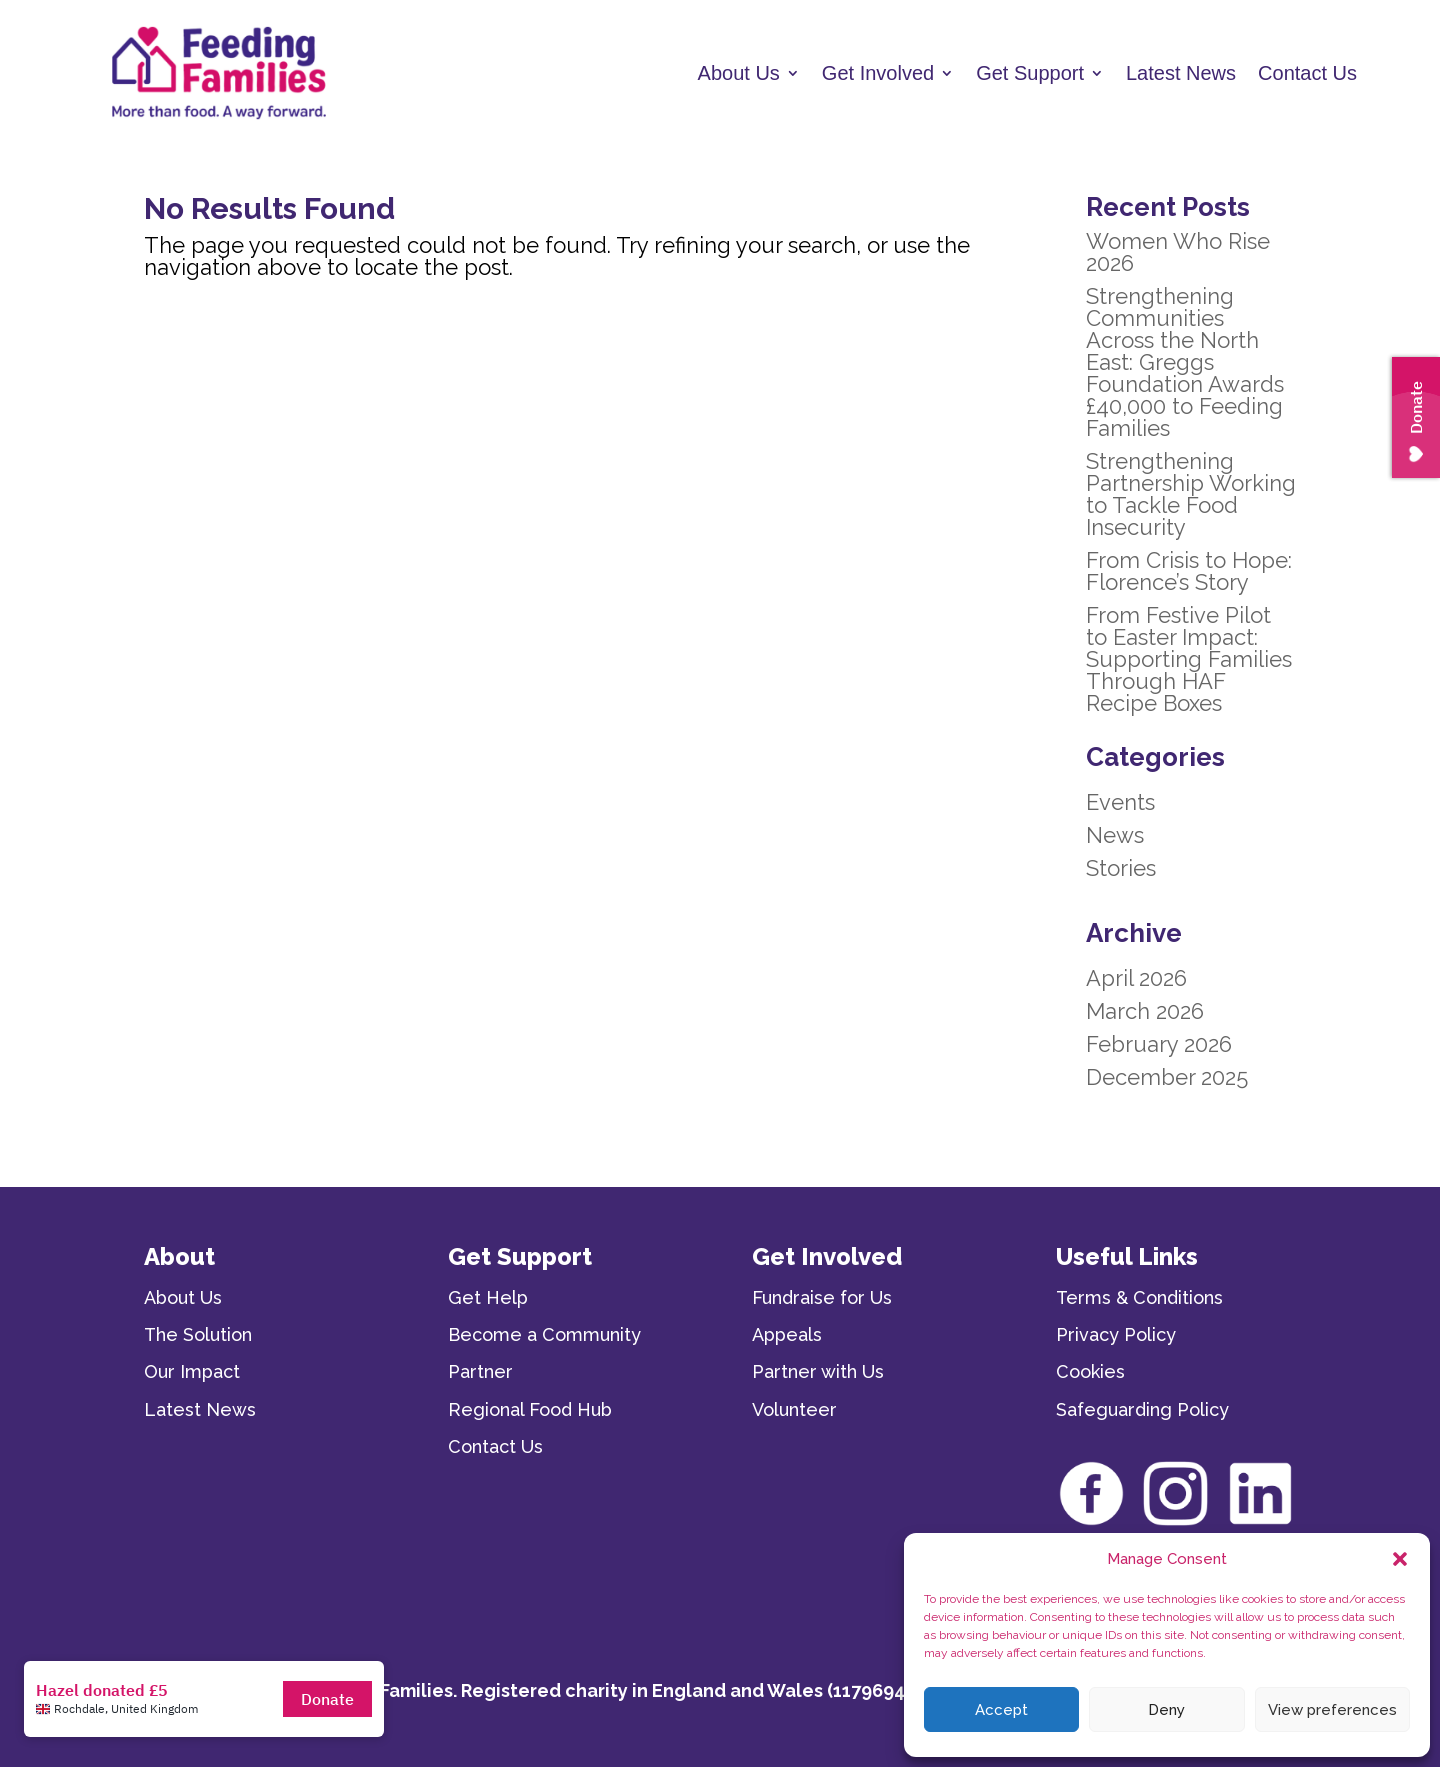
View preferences (1332, 1710)
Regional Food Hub (530, 1409)
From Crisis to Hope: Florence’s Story (1189, 571)
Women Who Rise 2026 (1178, 252)
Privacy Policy (1116, 1334)
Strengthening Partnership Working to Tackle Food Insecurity (1191, 494)
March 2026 (1145, 1011)
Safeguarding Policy (1142, 1409)
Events (1120, 802)
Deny (1166, 1710)
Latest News (1181, 73)
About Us (739, 73)
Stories (1121, 868)
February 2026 (1159, 1044)
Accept (1001, 1710)
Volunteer (794, 1409)
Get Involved (878, 73)
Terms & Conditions (1139, 1297)
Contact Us (1307, 73)
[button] (1400, 1559)
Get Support (1030, 73)
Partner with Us (818, 1371)
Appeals (787, 1334)
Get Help (488, 1297)
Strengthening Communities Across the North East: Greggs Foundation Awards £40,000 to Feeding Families (1185, 362)
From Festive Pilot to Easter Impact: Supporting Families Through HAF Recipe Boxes (1189, 659)
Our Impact (192, 1371)
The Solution (198, 1334)
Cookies (1090, 1371)
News (1115, 835)
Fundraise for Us (822, 1297)
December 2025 (1167, 1077)
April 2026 (1136, 978)
